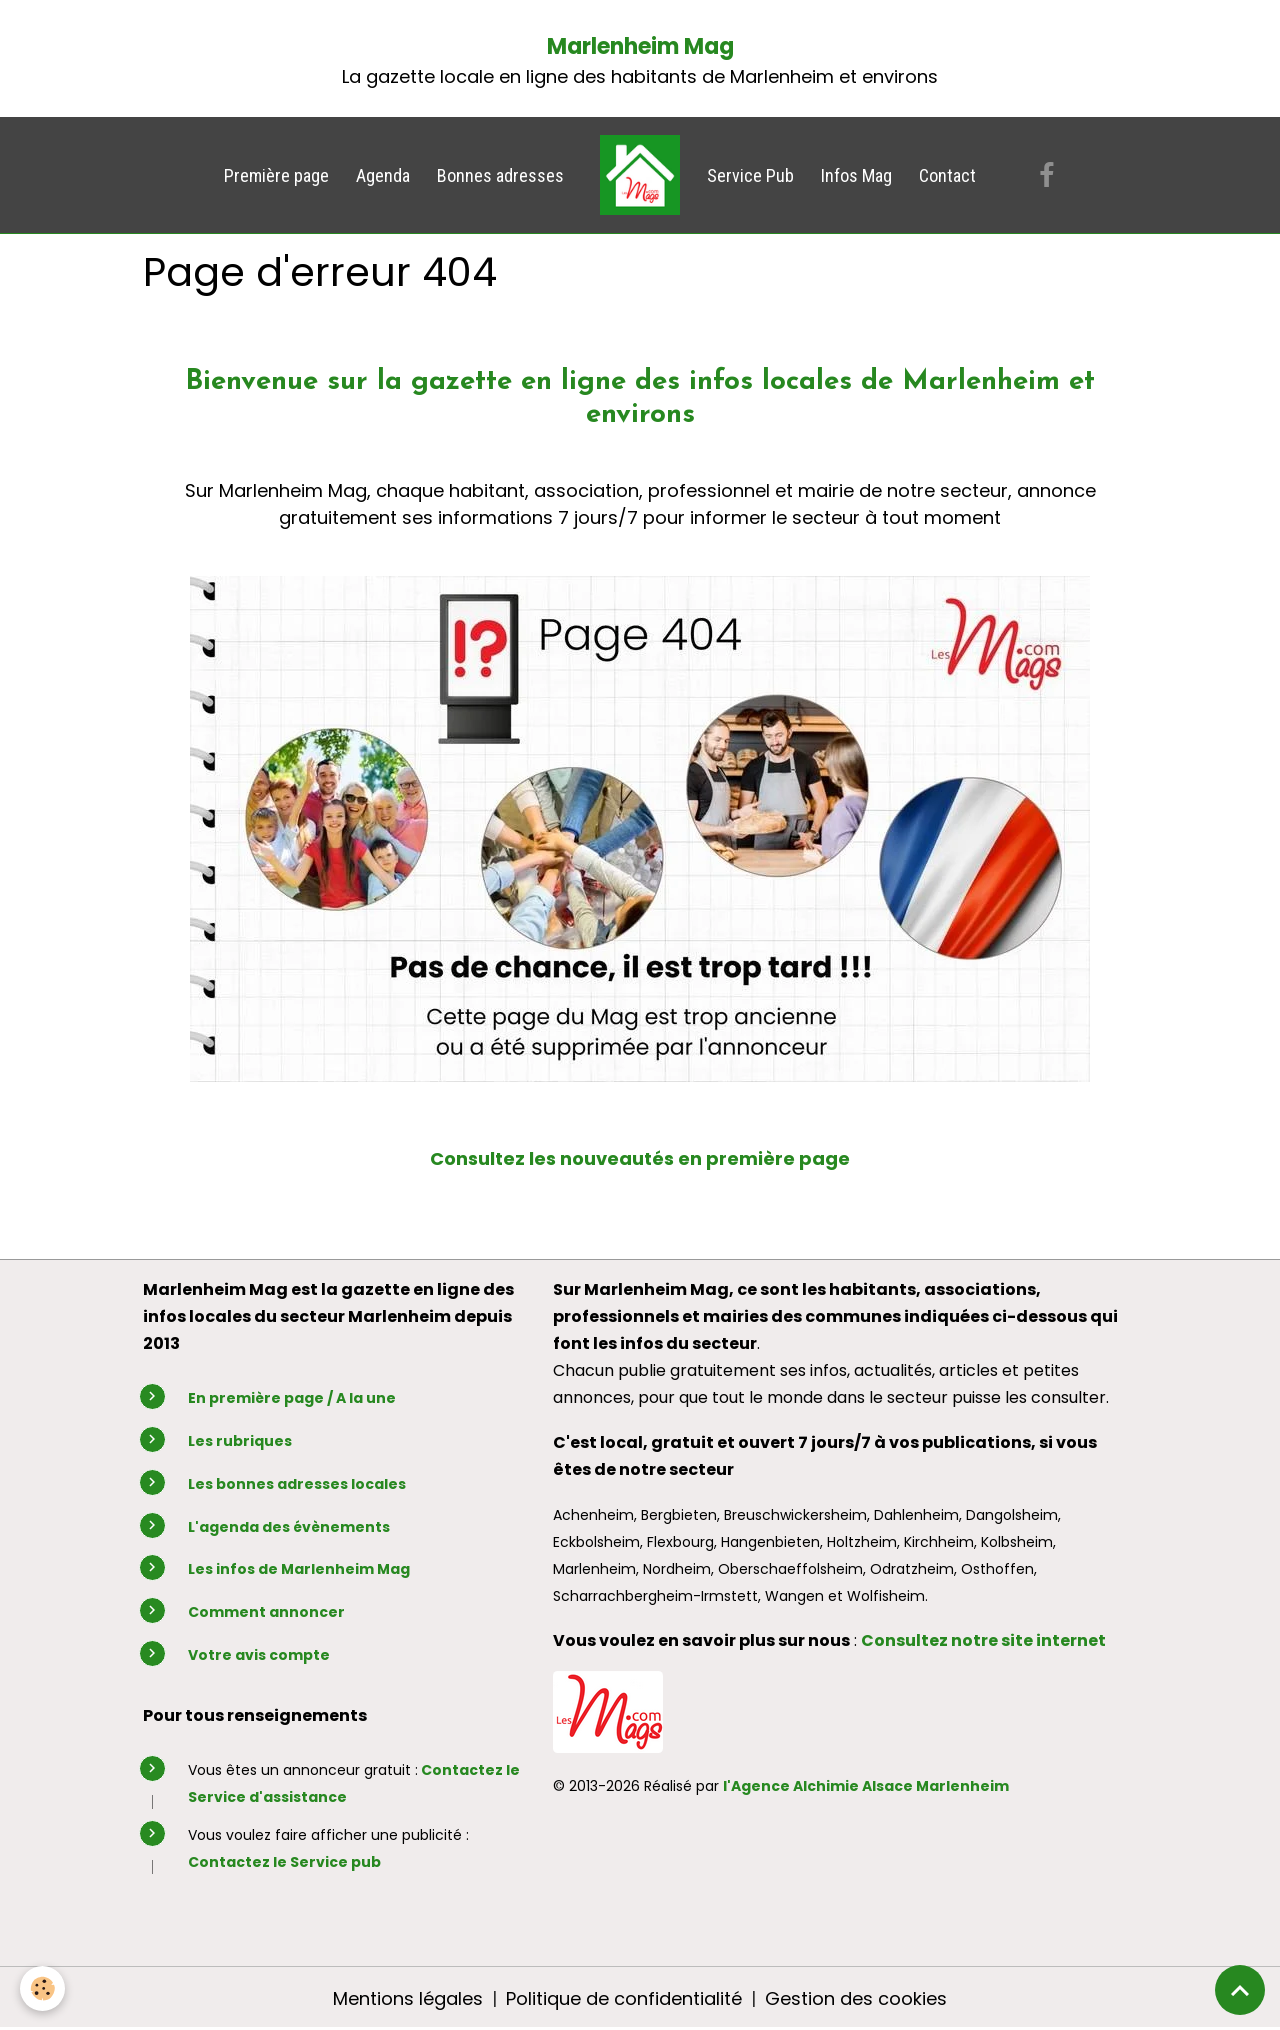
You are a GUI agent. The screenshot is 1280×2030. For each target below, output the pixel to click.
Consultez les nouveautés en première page (640, 1158)
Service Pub (750, 175)
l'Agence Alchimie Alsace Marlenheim (866, 1786)
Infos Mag (856, 175)
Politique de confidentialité (624, 1998)
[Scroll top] (1240, 1990)
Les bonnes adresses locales (297, 1484)
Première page (276, 175)
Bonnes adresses (500, 175)
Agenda (383, 175)
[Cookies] (42, 1988)
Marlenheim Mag (640, 46)
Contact (947, 175)
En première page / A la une (292, 1398)
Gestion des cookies (856, 1998)
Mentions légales (408, 1998)
